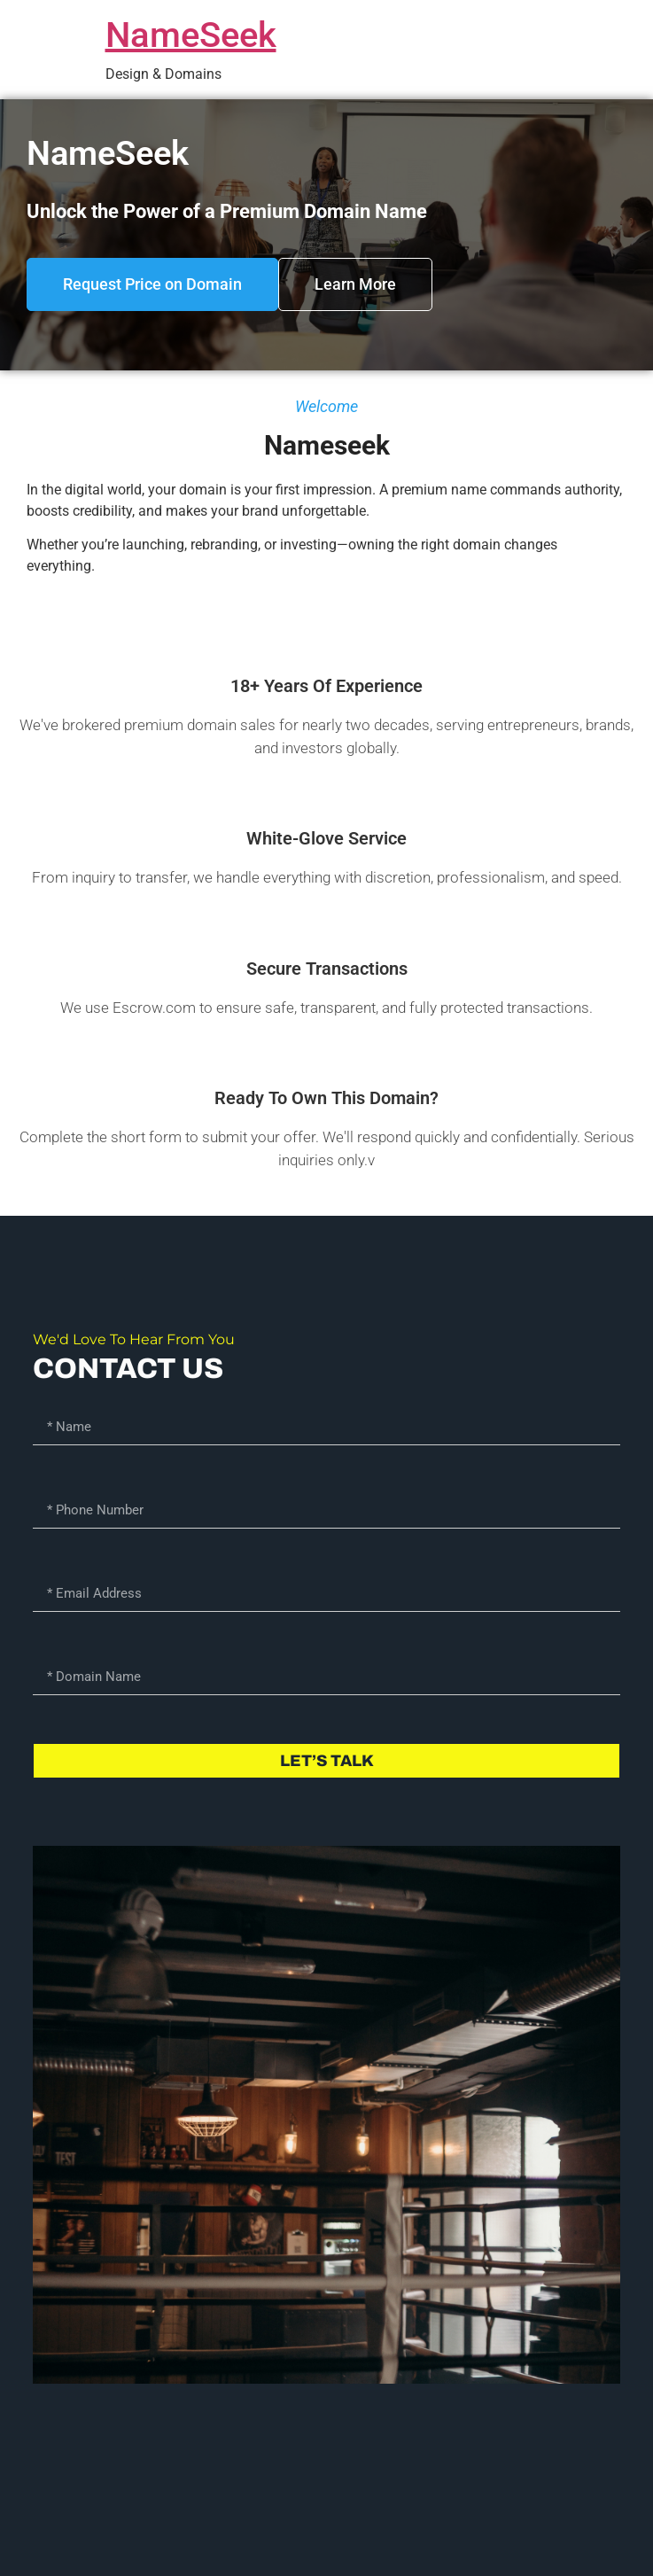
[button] (152, 284)
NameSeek (190, 35)
